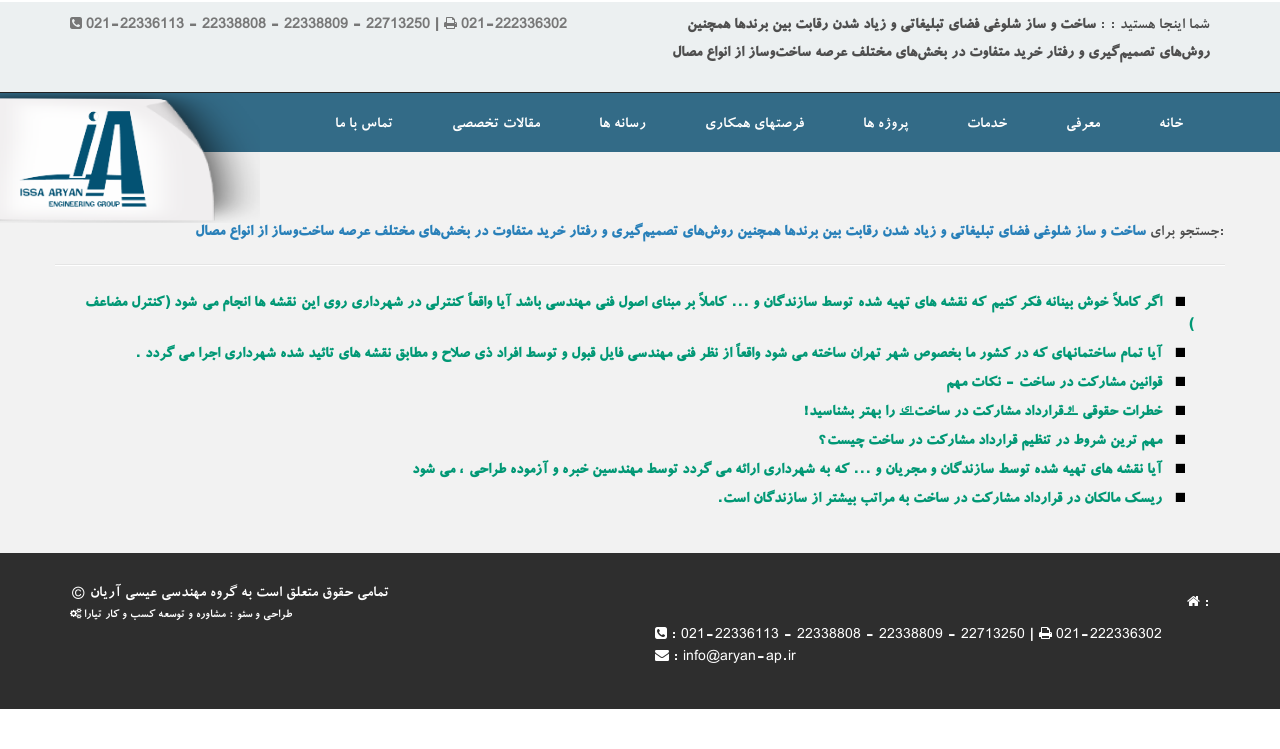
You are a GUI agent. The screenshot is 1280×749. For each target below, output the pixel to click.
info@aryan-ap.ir (739, 658)
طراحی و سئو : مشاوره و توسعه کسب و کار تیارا (181, 615)
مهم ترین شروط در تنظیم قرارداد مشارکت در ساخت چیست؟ (990, 442)
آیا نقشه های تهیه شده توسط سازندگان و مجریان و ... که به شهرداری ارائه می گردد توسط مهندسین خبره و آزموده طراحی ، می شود (787, 471)
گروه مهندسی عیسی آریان (163, 594)
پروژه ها (885, 125)
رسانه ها (622, 125)
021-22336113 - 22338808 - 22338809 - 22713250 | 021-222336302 (921, 636)
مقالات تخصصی (496, 125)
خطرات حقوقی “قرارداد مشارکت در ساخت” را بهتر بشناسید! (982, 413)
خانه (1171, 125)
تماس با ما (364, 125)
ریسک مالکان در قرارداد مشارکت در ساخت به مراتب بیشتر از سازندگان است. (939, 500)
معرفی (1083, 125)
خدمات (987, 125)
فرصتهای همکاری (754, 125)
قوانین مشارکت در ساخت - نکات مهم (1054, 384)
